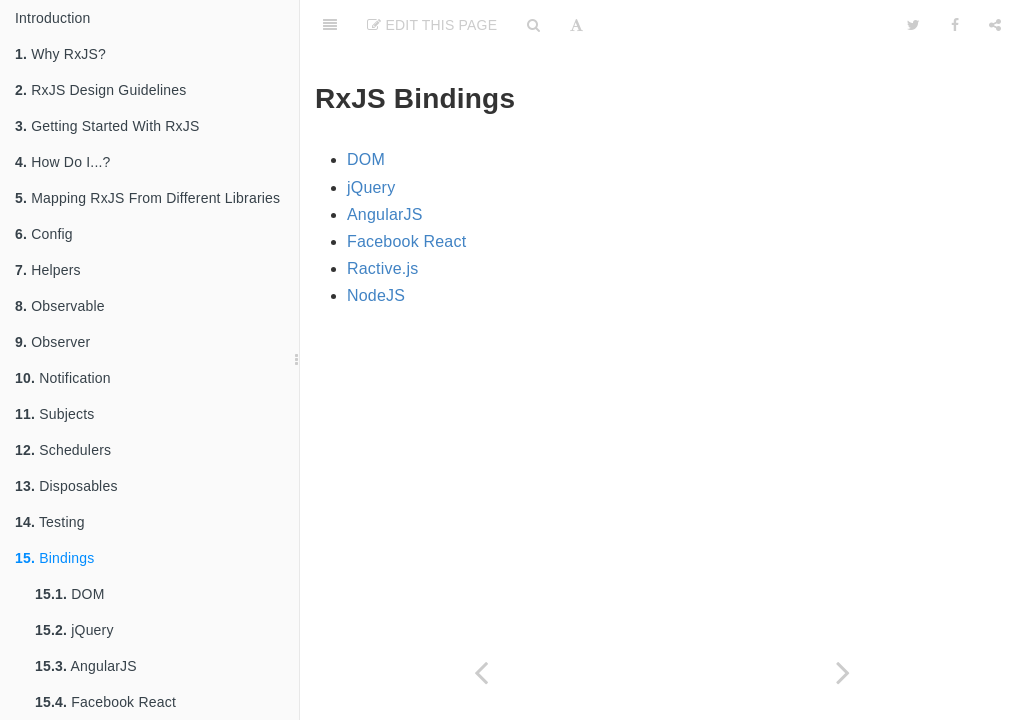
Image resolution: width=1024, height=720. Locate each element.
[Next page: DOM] (843, 672)
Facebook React (105, 702)
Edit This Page (432, 25)
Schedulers (63, 450)
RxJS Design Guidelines (101, 90)
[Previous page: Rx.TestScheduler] (481, 672)
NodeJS (376, 295)
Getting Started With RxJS (107, 126)
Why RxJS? (60, 54)
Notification (63, 378)
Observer (52, 342)
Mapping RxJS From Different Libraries (147, 198)
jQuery (74, 630)
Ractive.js (382, 268)
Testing (50, 522)
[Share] (995, 25)
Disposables (66, 486)
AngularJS (86, 666)
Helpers (48, 270)
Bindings (54, 558)
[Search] (533, 25)
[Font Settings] (576, 25)
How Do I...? (63, 162)
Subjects (54, 414)
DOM (70, 594)
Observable (60, 306)
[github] (797, 25)
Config (44, 234)
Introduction (53, 18)
